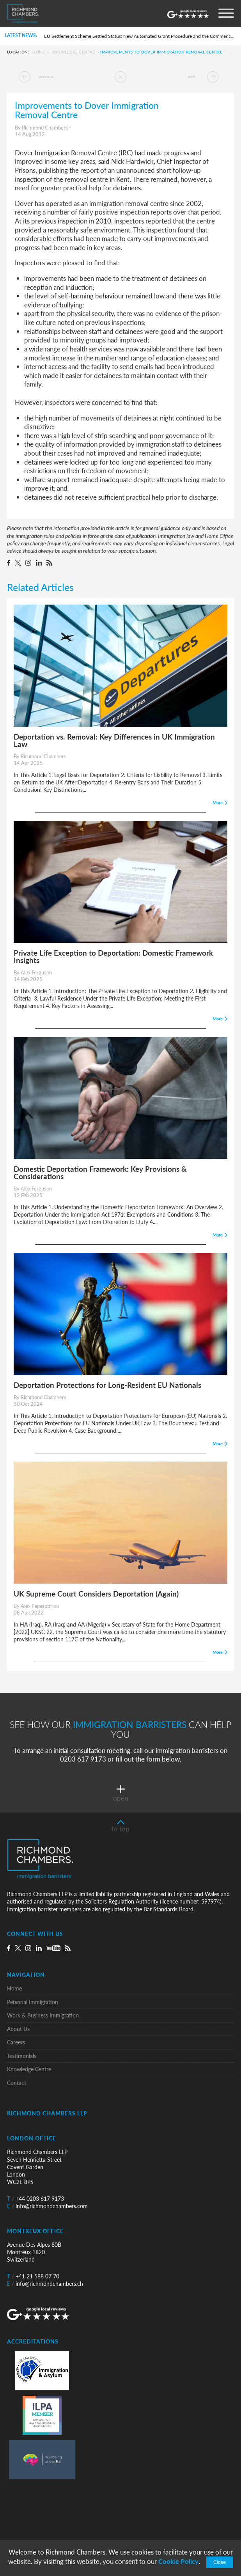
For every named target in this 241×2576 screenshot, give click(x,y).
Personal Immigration (32, 2002)
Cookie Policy (178, 2561)
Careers (16, 2042)
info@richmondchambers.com (47, 2206)
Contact (16, 2082)
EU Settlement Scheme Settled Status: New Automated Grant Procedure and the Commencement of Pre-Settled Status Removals (140, 36)
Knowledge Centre (73, 52)
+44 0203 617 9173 (35, 2198)
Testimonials (21, 2056)
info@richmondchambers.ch (45, 2283)
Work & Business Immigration (43, 2015)
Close (219, 2562)
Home (38, 52)
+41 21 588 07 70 (33, 2276)
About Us (18, 2029)
